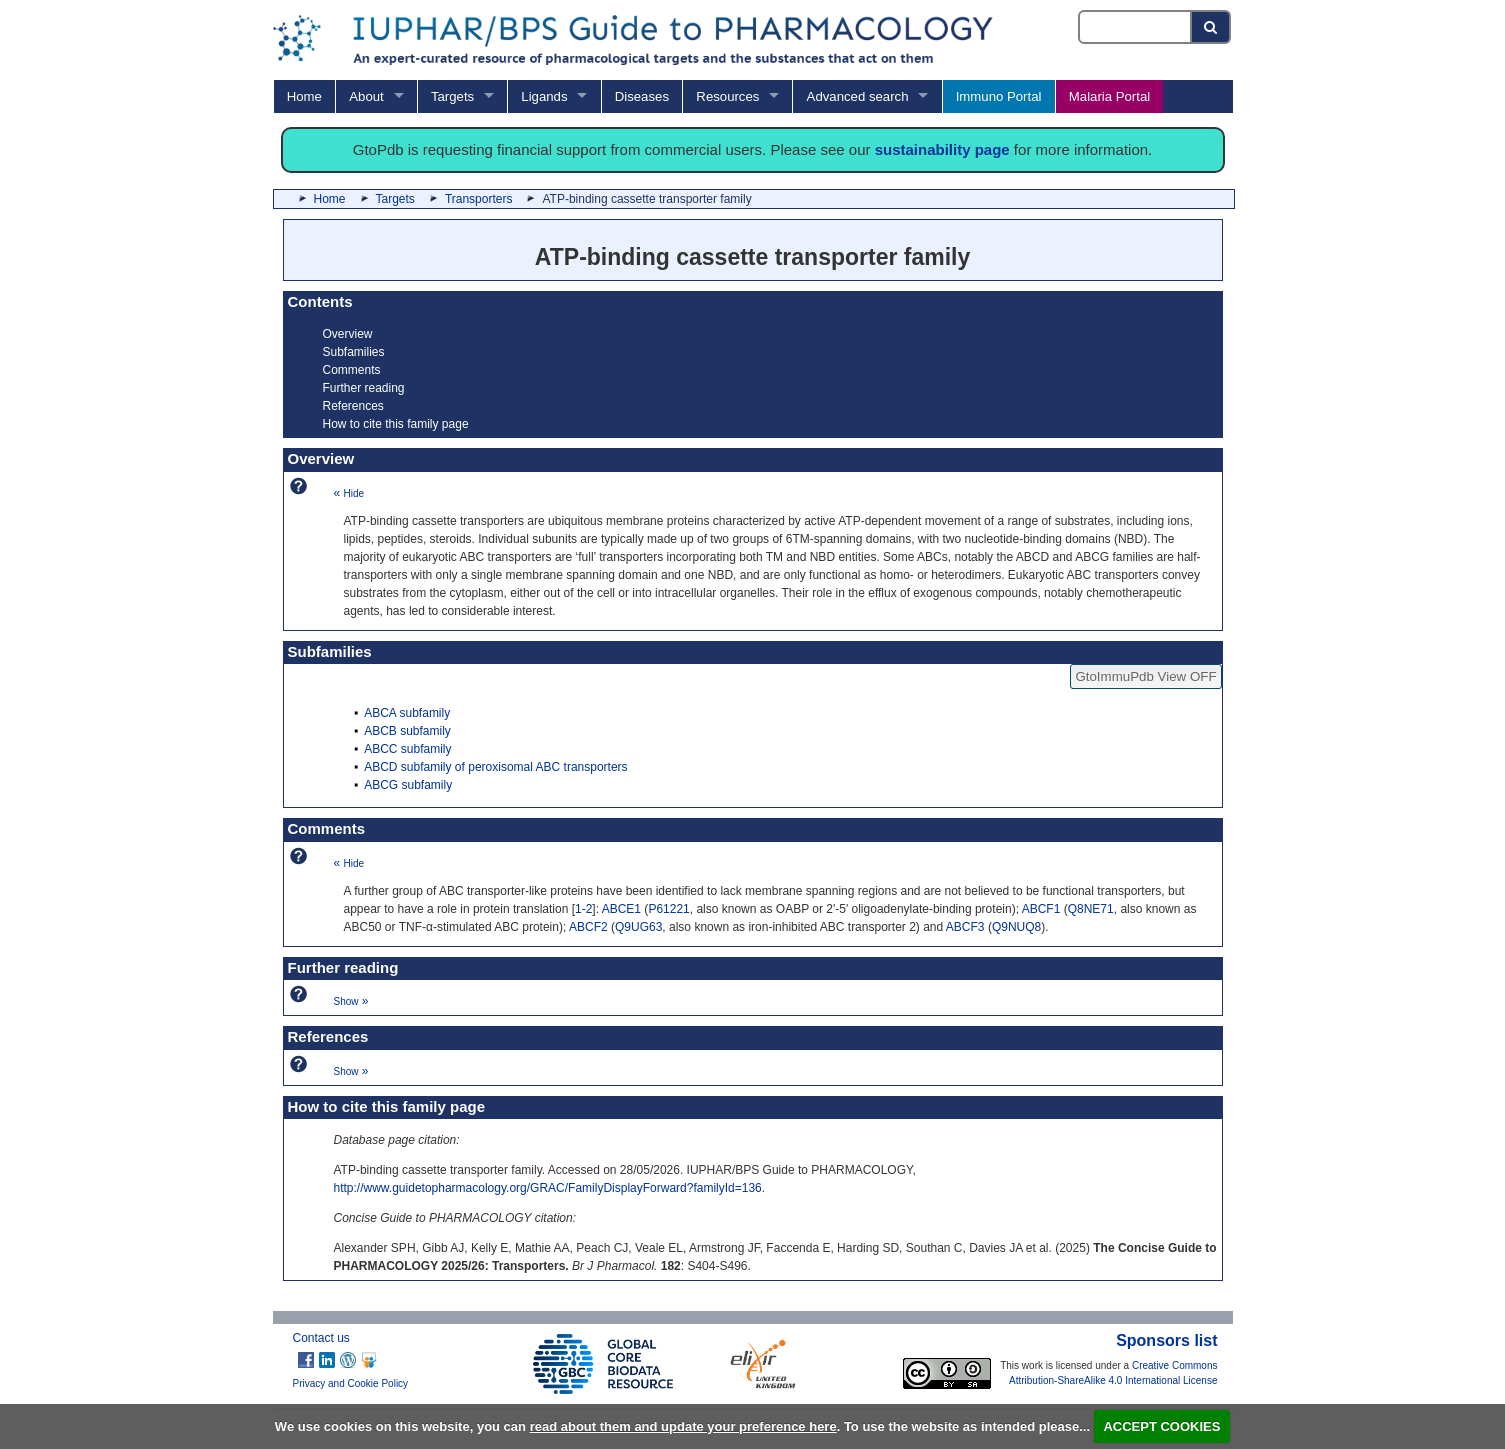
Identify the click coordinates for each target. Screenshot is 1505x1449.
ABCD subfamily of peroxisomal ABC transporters (495, 767)
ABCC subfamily (407, 749)
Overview (348, 334)
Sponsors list (1166, 1340)
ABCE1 (621, 909)
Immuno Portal (999, 96)
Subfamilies (354, 352)
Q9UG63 (638, 927)
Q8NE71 (1091, 909)
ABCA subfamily (407, 713)
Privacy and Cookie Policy (351, 1383)
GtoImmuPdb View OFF (1145, 676)
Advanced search (858, 96)
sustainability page (942, 149)
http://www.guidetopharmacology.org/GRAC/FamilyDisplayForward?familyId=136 (548, 1188)
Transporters (479, 199)
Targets (452, 96)
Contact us (321, 1338)
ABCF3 (965, 927)
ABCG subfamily (408, 785)
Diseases (642, 96)
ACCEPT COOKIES (1161, 1426)
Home (304, 96)
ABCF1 (1041, 909)
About (366, 96)
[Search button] (1211, 27)
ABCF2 (588, 927)
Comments (352, 370)
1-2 (583, 909)
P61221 (668, 909)
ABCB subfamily (407, 731)
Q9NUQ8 (1016, 927)
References (353, 406)
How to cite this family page (396, 424)
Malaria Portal (1109, 96)
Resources (727, 96)
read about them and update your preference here (683, 1426)
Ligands (544, 96)
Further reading (364, 388)
